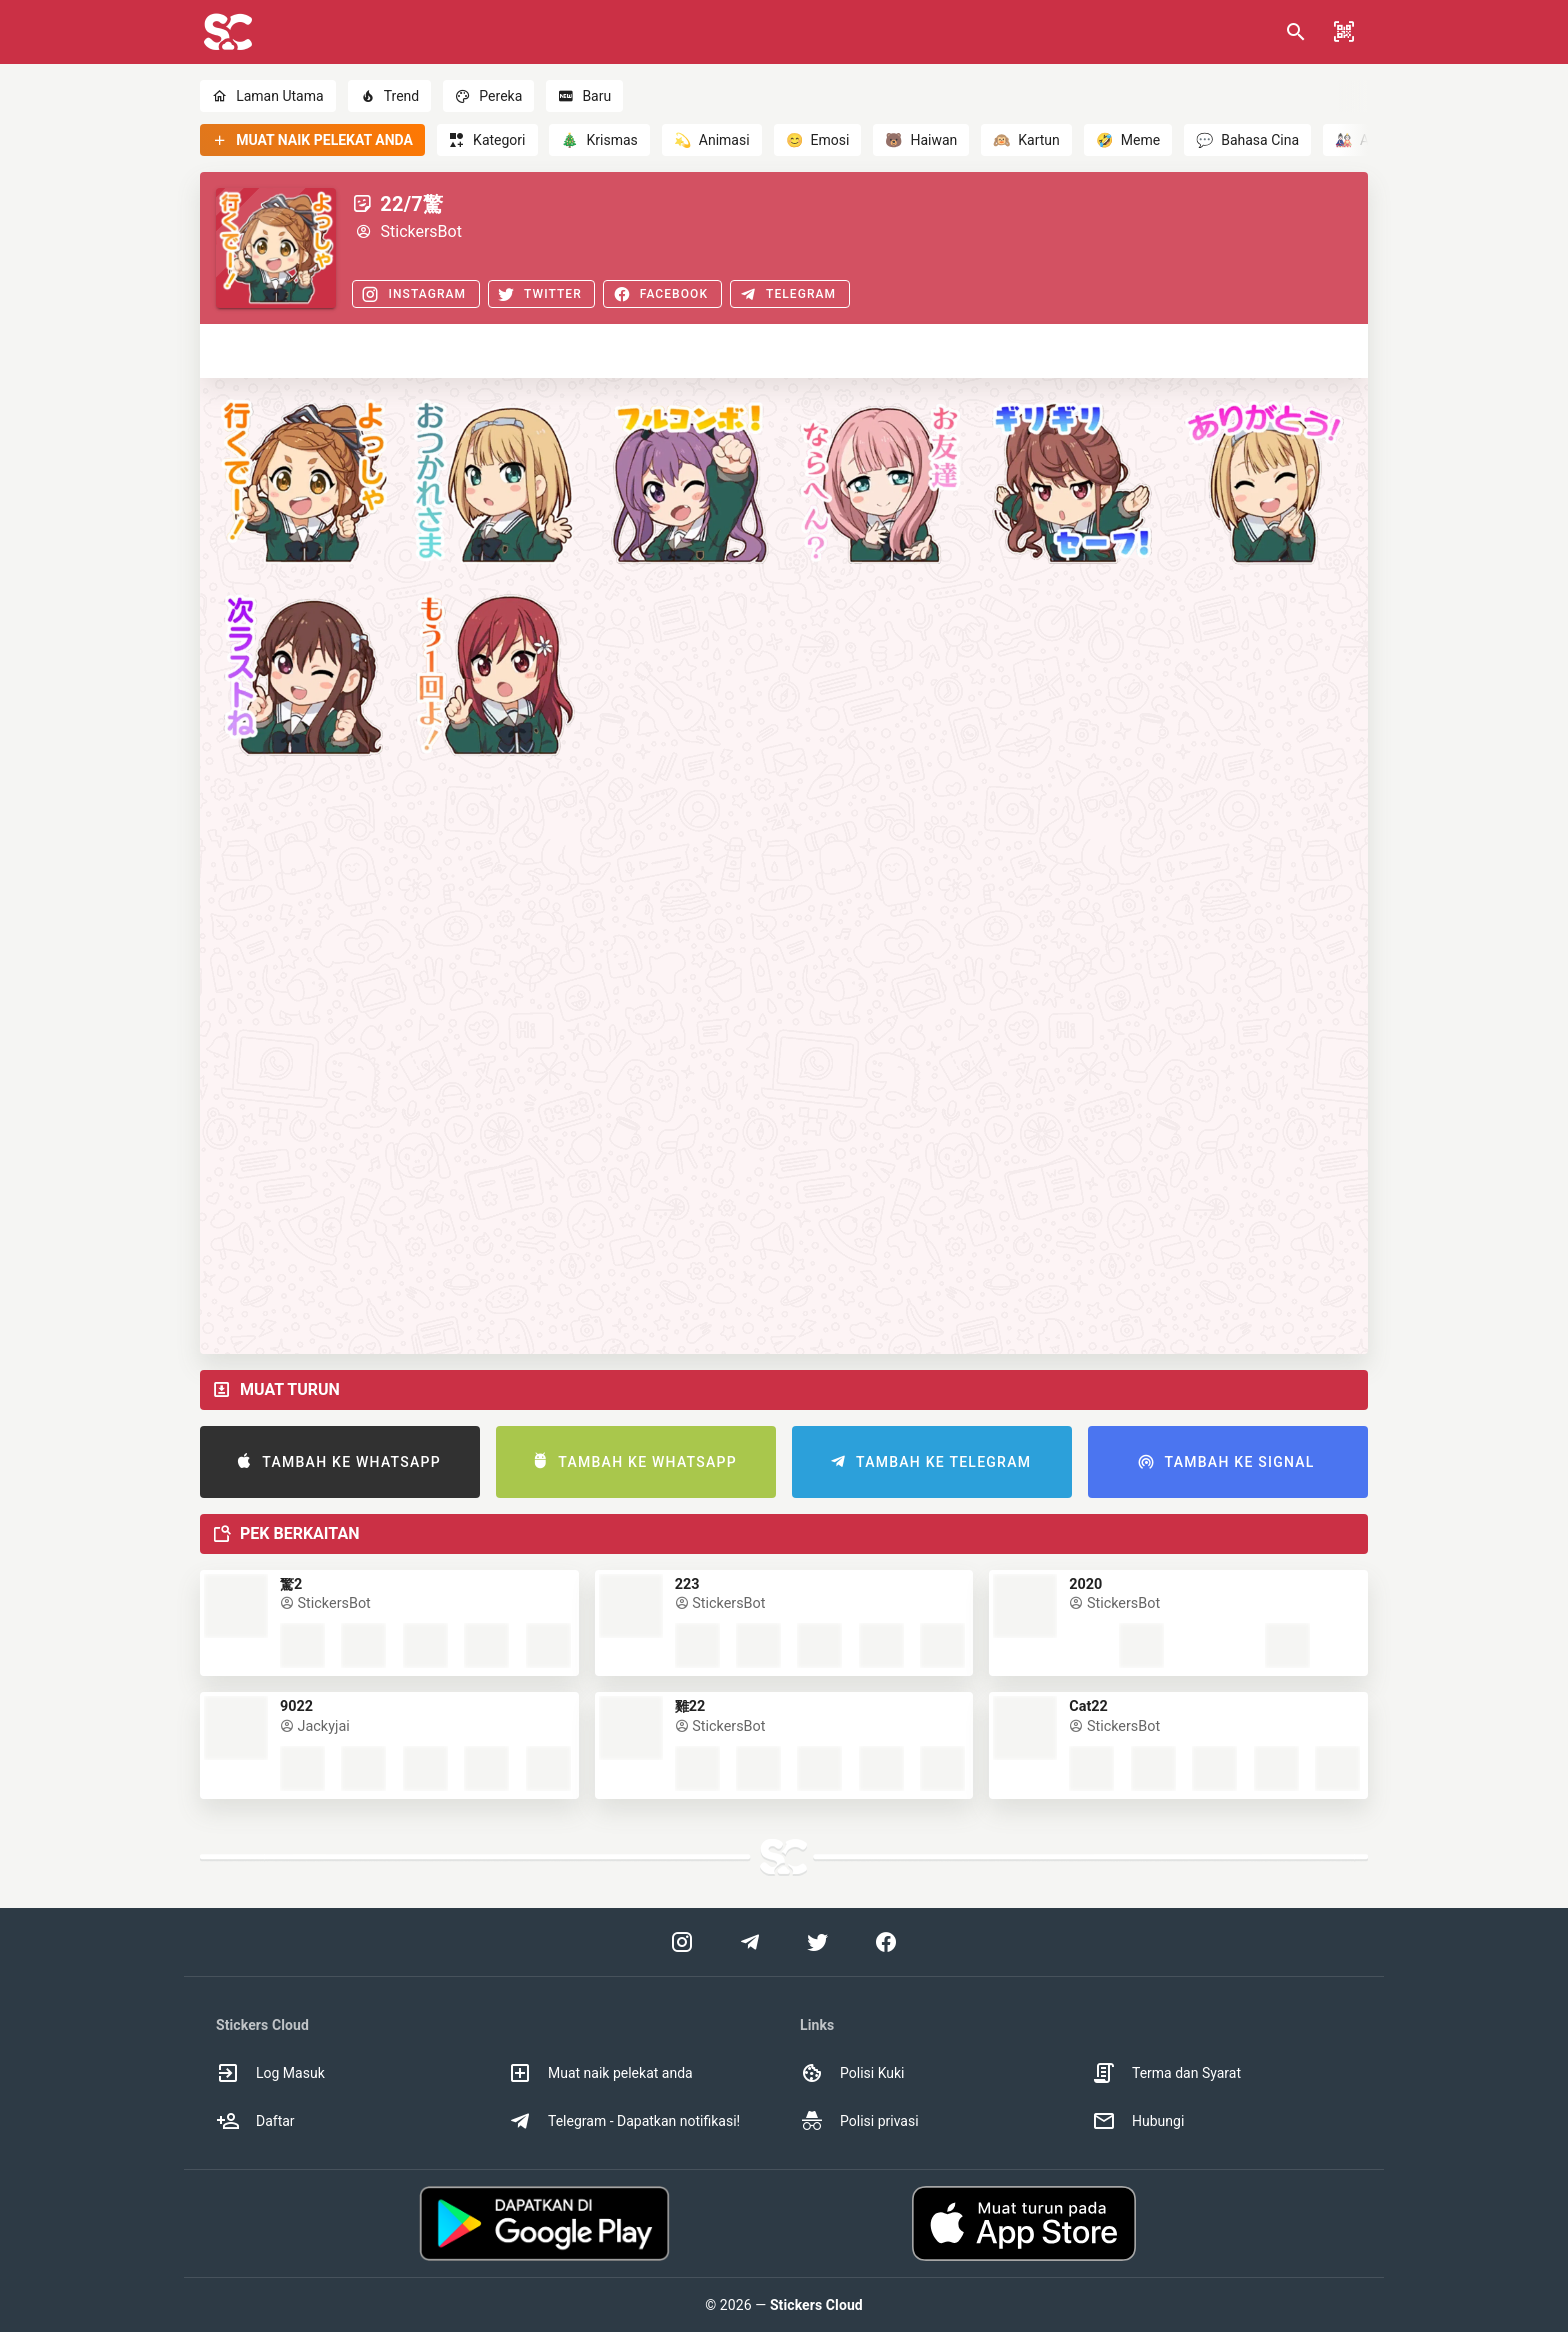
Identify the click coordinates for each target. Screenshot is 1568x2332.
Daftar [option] (255, 2121)
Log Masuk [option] (270, 2073)
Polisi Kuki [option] (852, 2073)
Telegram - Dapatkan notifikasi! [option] (624, 2121)
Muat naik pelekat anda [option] (600, 2073)
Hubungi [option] (1138, 2121)
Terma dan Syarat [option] (1166, 2073)
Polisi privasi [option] (859, 2121)
